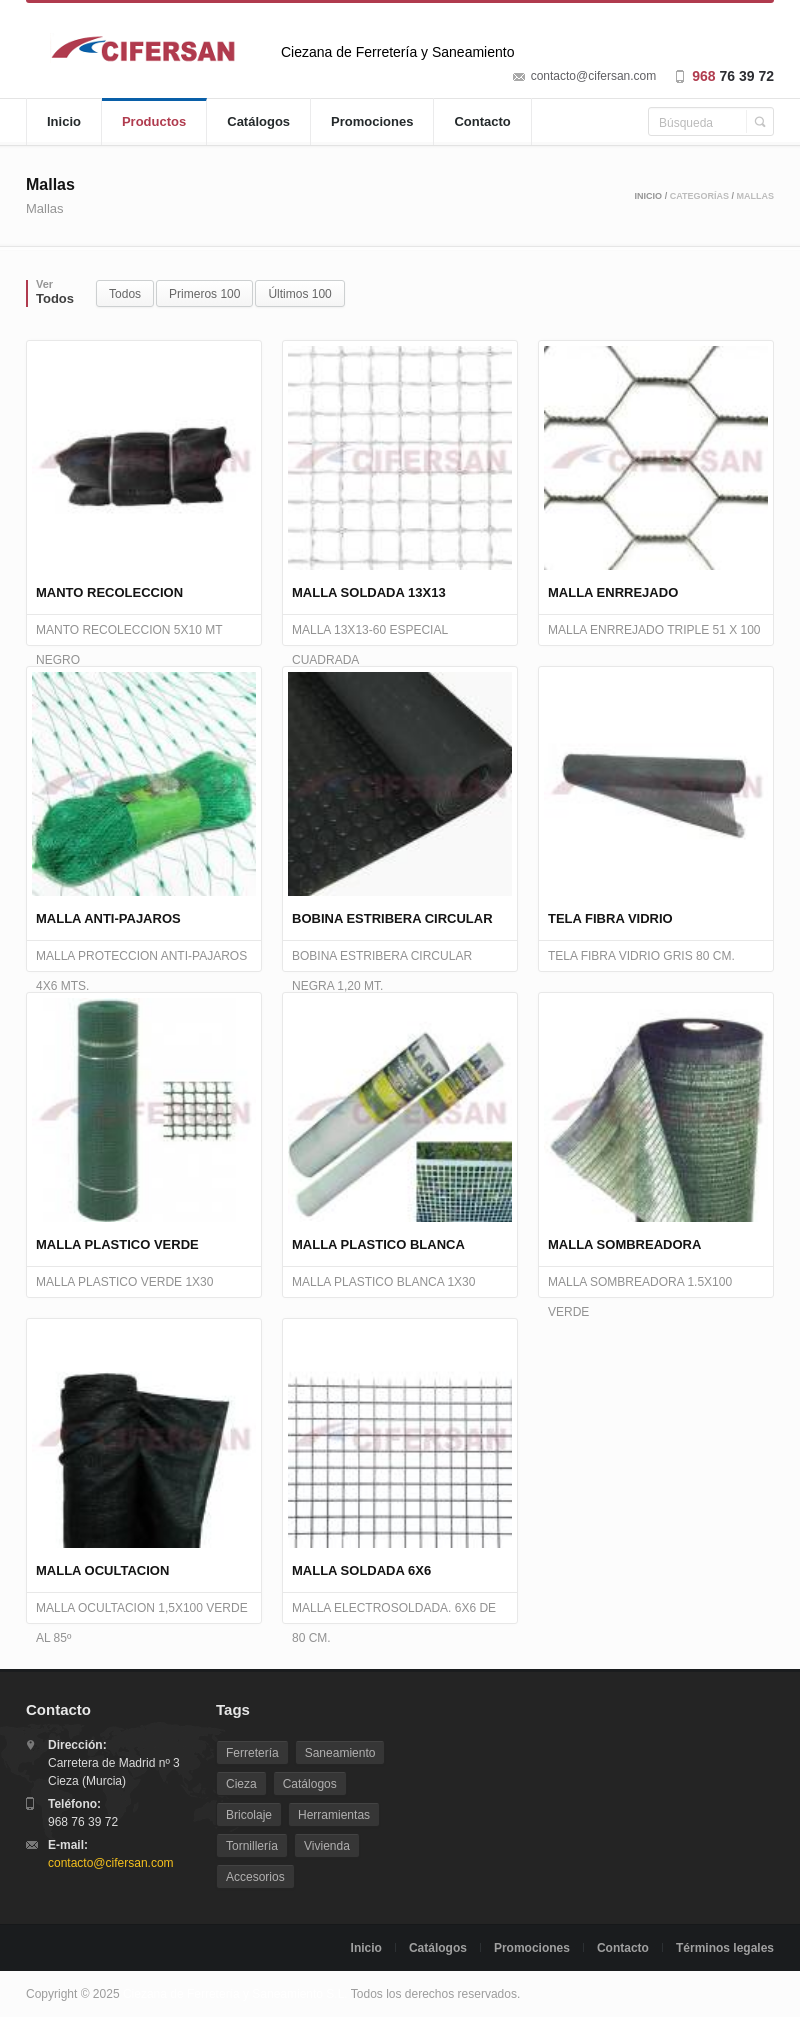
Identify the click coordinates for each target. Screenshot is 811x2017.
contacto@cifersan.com (594, 76)
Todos (125, 294)
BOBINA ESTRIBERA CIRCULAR (392, 918)
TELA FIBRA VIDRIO (610, 918)
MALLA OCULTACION (102, 1570)
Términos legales (725, 1948)
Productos (154, 121)
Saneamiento (340, 1753)
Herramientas (334, 1815)
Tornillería (252, 1846)
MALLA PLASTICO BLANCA (378, 1244)
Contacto (482, 121)
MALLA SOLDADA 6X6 (361, 1570)
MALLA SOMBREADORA (624, 1244)
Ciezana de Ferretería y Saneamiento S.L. (235, 1994)
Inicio (64, 121)
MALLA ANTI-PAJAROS (108, 918)
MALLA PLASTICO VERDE (117, 1244)
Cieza (241, 1784)
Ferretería (252, 1753)
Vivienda (327, 1846)
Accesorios (255, 1877)
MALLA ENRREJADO (613, 592)
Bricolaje (249, 1815)
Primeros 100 (204, 294)
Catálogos (258, 121)
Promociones (372, 121)
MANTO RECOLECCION (109, 592)
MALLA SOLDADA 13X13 (369, 592)
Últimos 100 (299, 294)
